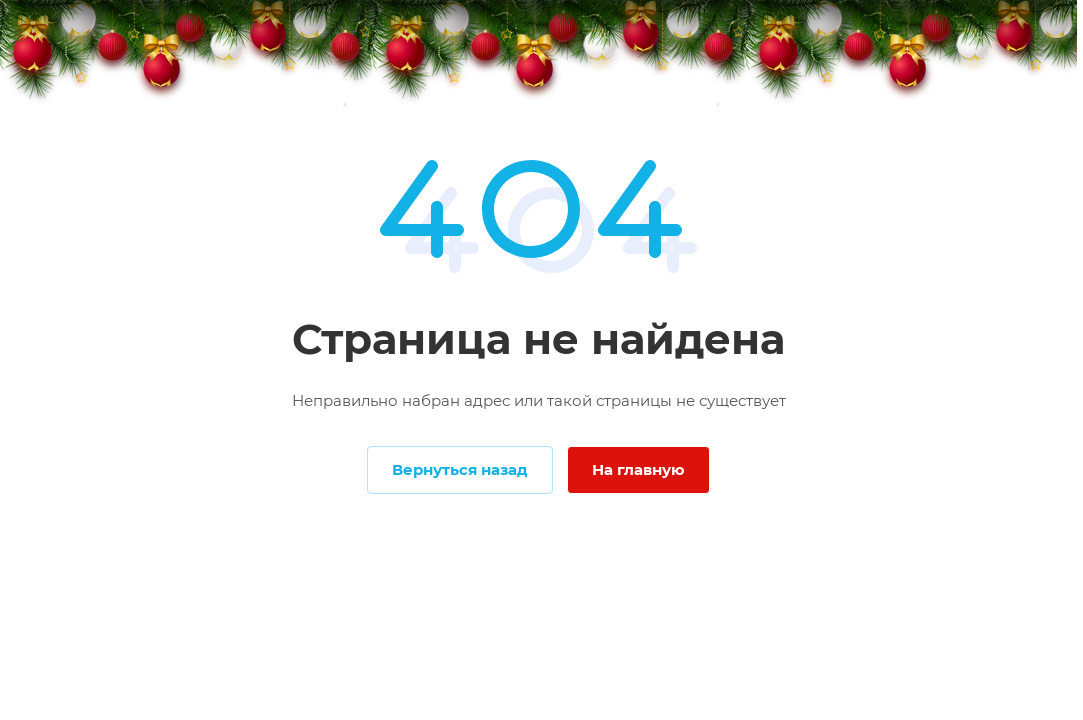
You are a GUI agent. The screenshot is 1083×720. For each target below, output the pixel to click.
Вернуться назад (460, 469)
